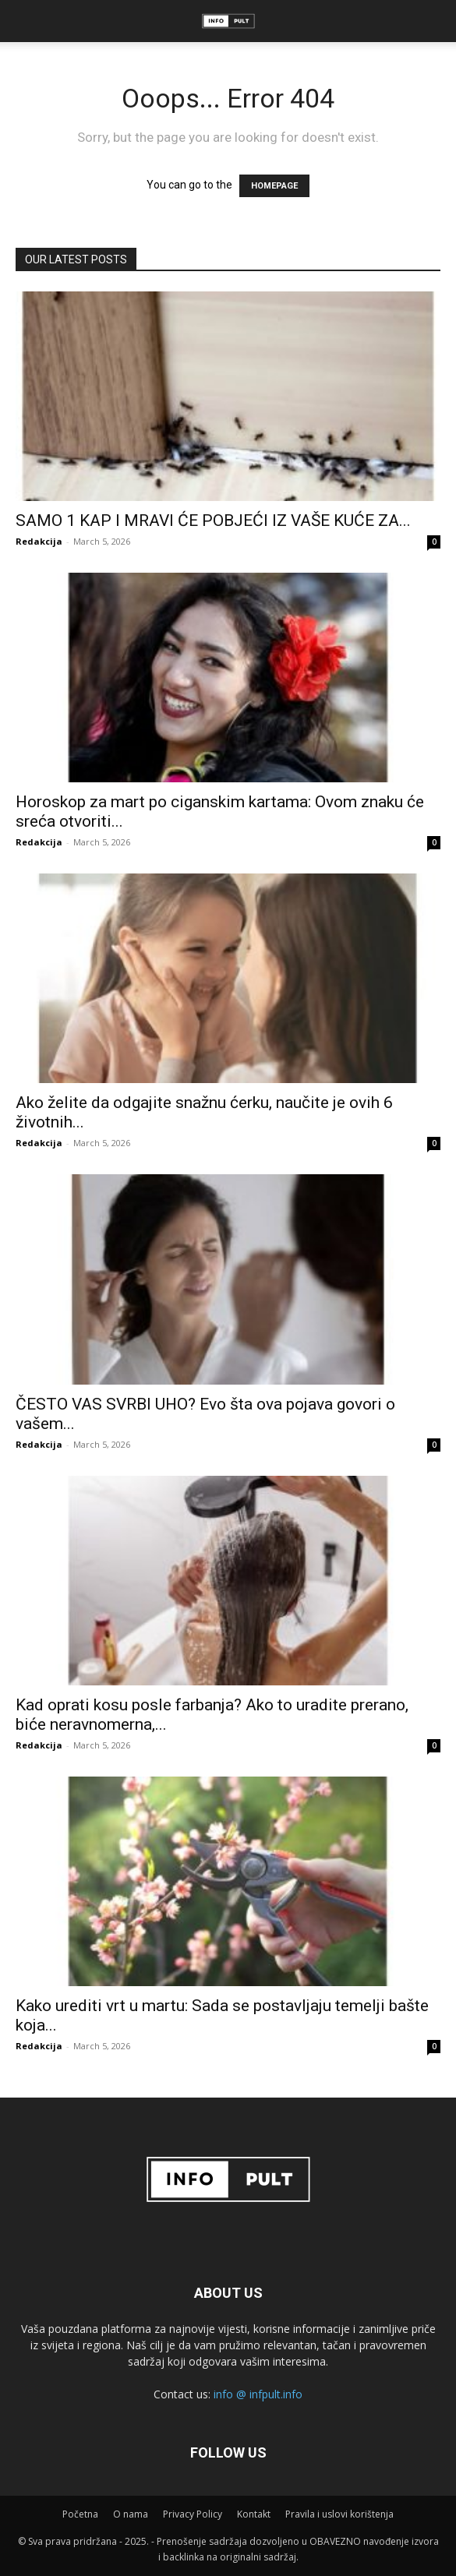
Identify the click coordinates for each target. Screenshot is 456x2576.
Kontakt (253, 2514)
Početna (80, 2514)
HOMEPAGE (274, 186)
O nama (130, 2514)
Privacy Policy (192, 2514)
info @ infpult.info (258, 2394)
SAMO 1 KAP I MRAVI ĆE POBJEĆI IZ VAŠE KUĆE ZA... (213, 520)
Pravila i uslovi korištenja (339, 2514)
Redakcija (39, 541)
